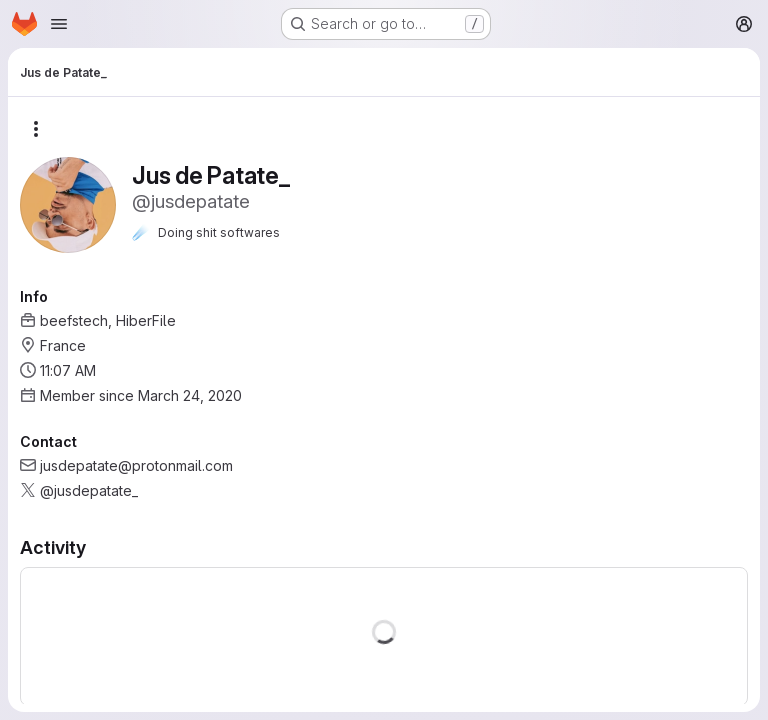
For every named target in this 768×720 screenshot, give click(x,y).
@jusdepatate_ (89, 490)
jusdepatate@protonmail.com (136, 465)
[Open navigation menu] (59, 24)
